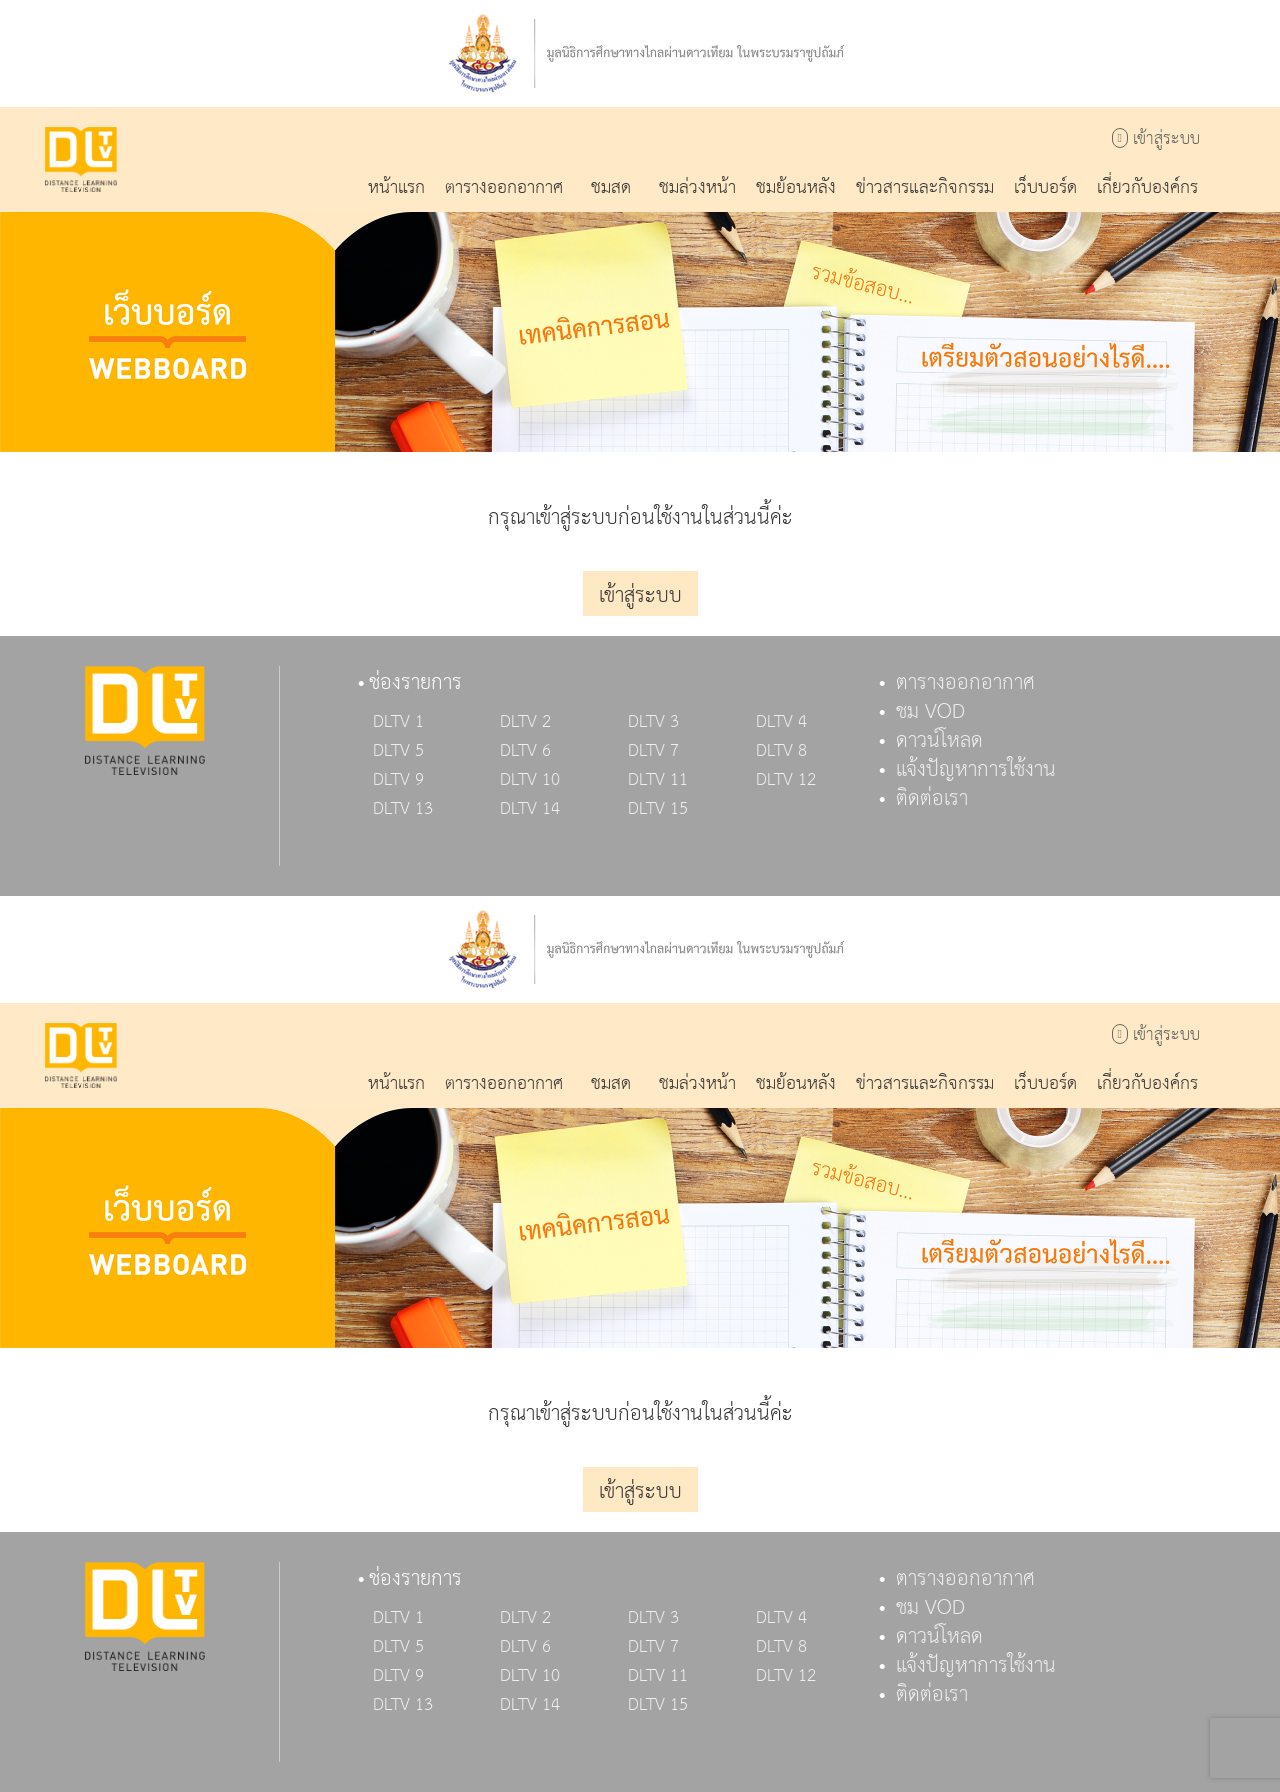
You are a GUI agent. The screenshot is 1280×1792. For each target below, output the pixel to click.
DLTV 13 (403, 809)
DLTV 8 (781, 751)
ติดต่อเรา (932, 799)
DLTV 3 (653, 722)
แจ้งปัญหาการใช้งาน (976, 770)
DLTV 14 (530, 809)
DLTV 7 (653, 751)
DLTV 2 (525, 722)
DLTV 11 (658, 780)
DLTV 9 (398, 780)
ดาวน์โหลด (939, 741)
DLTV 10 (530, 780)
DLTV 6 (525, 751)
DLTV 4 (781, 722)
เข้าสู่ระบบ (1156, 139)
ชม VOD (930, 712)
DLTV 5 (398, 751)
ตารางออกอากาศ (965, 683)
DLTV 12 (786, 780)
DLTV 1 (398, 722)
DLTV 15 (658, 809)
